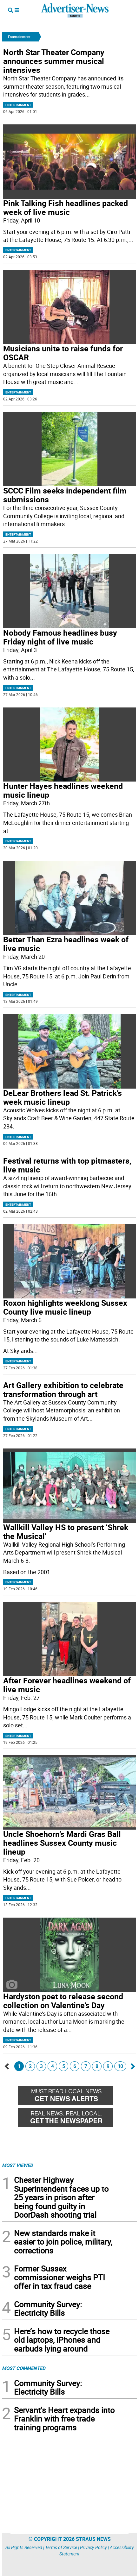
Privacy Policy (93, 2547)
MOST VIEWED (17, 2165)
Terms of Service (61, 2547)
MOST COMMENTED (23, 2368)
